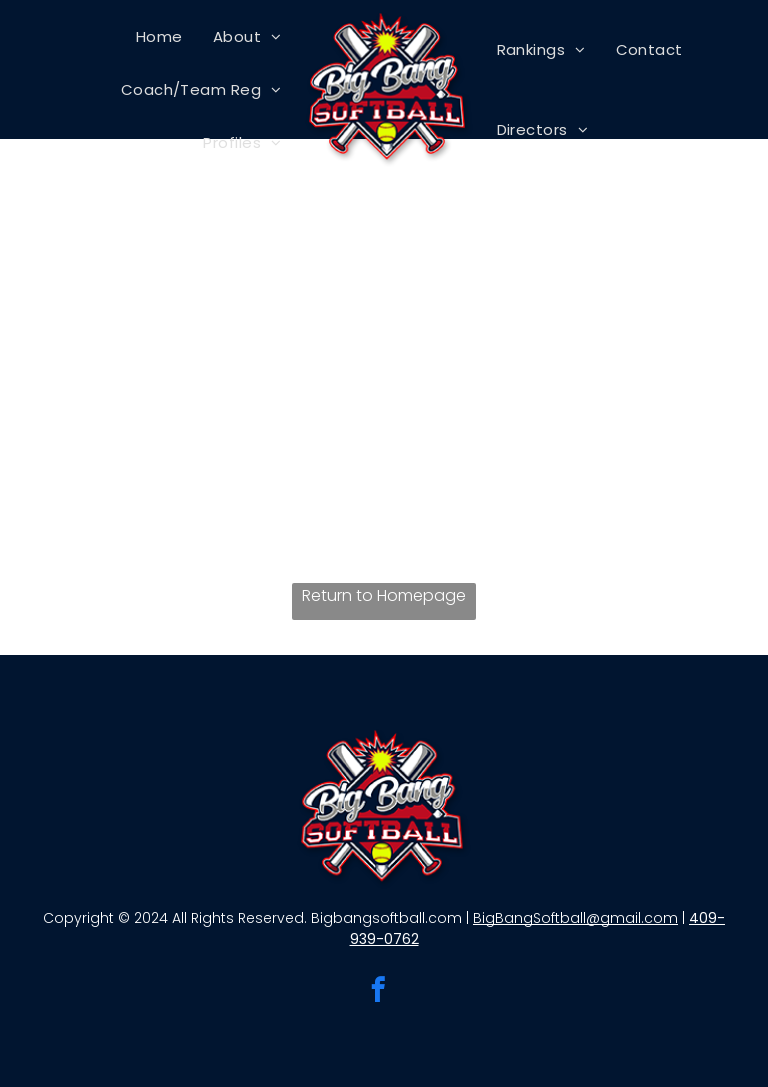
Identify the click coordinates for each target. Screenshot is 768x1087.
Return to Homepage (384, 595)
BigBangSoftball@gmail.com (575, 918)
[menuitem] (159, 36)
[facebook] (378, 993)
